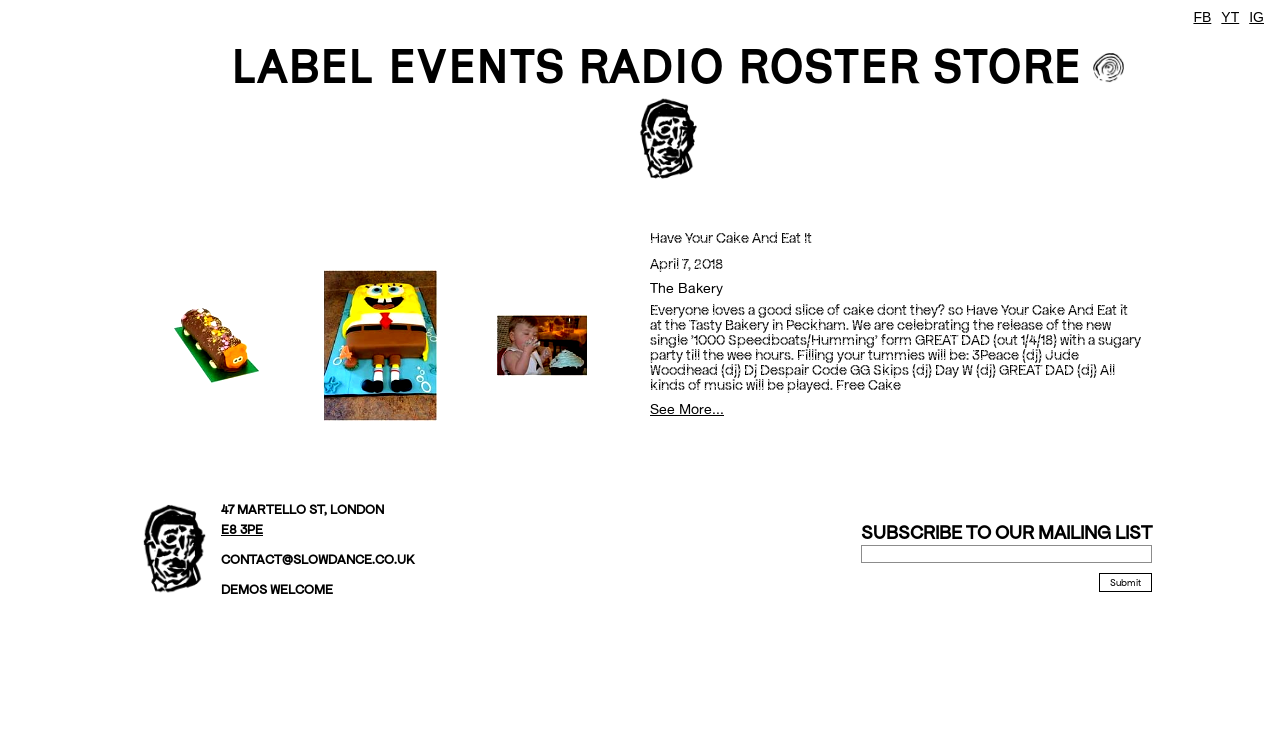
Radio (651, 66)
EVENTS (476, 66)
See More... (687, 408)
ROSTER (828, 66)
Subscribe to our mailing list (1006, 532)
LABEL (302, 66)
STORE (1007, 66)
